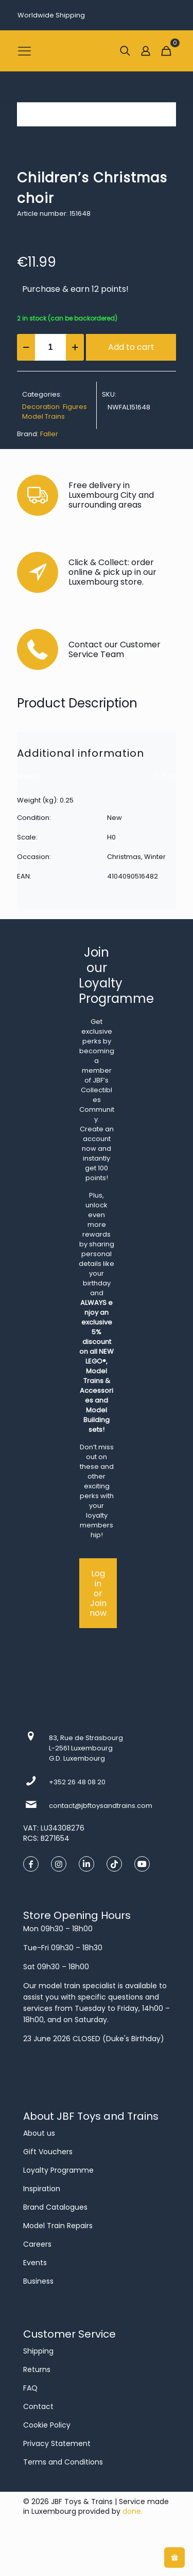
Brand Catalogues (55, 2207)
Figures (75, 407)
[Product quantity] (50, 347)
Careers (37, 2244)
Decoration (41, 407)
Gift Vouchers (48, 2151)
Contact (38, 2406)
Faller (49, 434)
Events (35, 2262)
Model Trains (43, 416)
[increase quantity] (75, 347)
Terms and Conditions (63, 2462)
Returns (36, 2369)
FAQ (30, 2388)
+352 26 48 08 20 (77, 1782)
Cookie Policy (47, 2425)
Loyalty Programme (58, 2170)
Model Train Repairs (58, 2225)
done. (132, 2511)
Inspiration (41, 2188)
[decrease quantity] (26, 347)
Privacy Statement (57, 2443)
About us (39, 2133)
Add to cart (131, 347)
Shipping (38, 2351)
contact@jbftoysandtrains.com (100, 1805)
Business (38, 2281)
